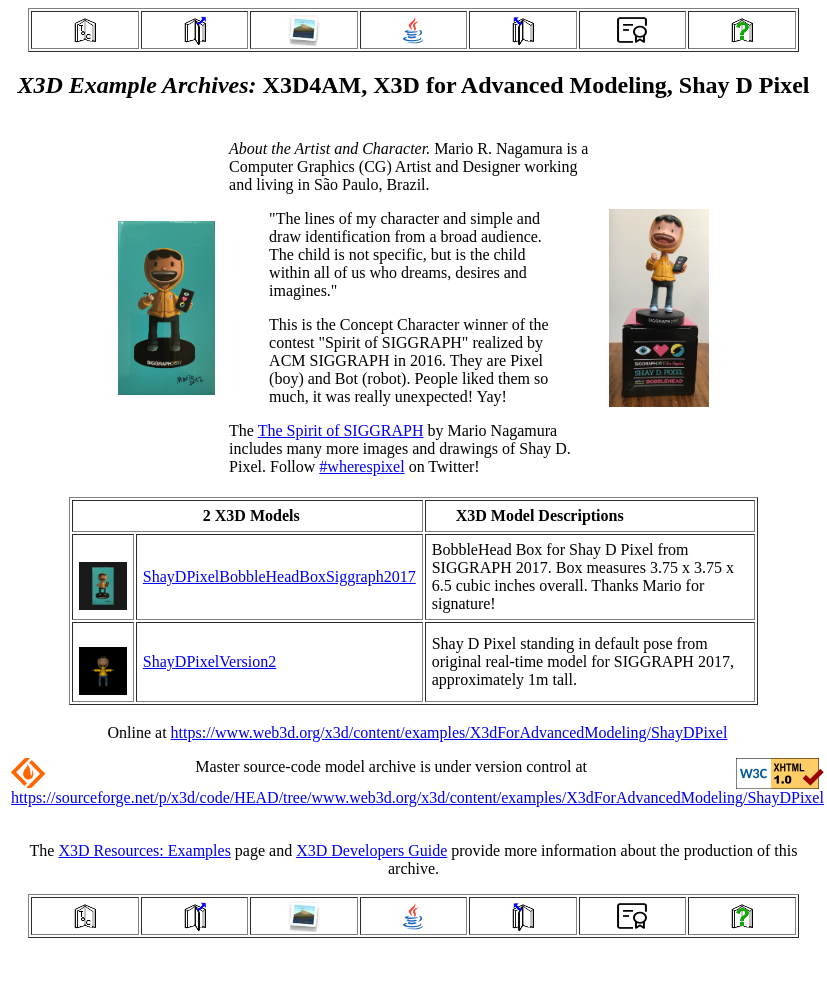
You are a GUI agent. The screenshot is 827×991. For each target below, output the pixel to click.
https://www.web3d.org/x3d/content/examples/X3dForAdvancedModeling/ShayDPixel (449, 732)
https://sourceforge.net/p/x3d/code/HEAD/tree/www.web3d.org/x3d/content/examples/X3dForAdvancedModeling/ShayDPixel (417, 797)
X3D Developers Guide (371, 850)
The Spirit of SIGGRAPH (341, 430)
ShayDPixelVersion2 (209, 661)
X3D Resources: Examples (144, 850)
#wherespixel (361, 466)
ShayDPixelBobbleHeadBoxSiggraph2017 (279, 576)
